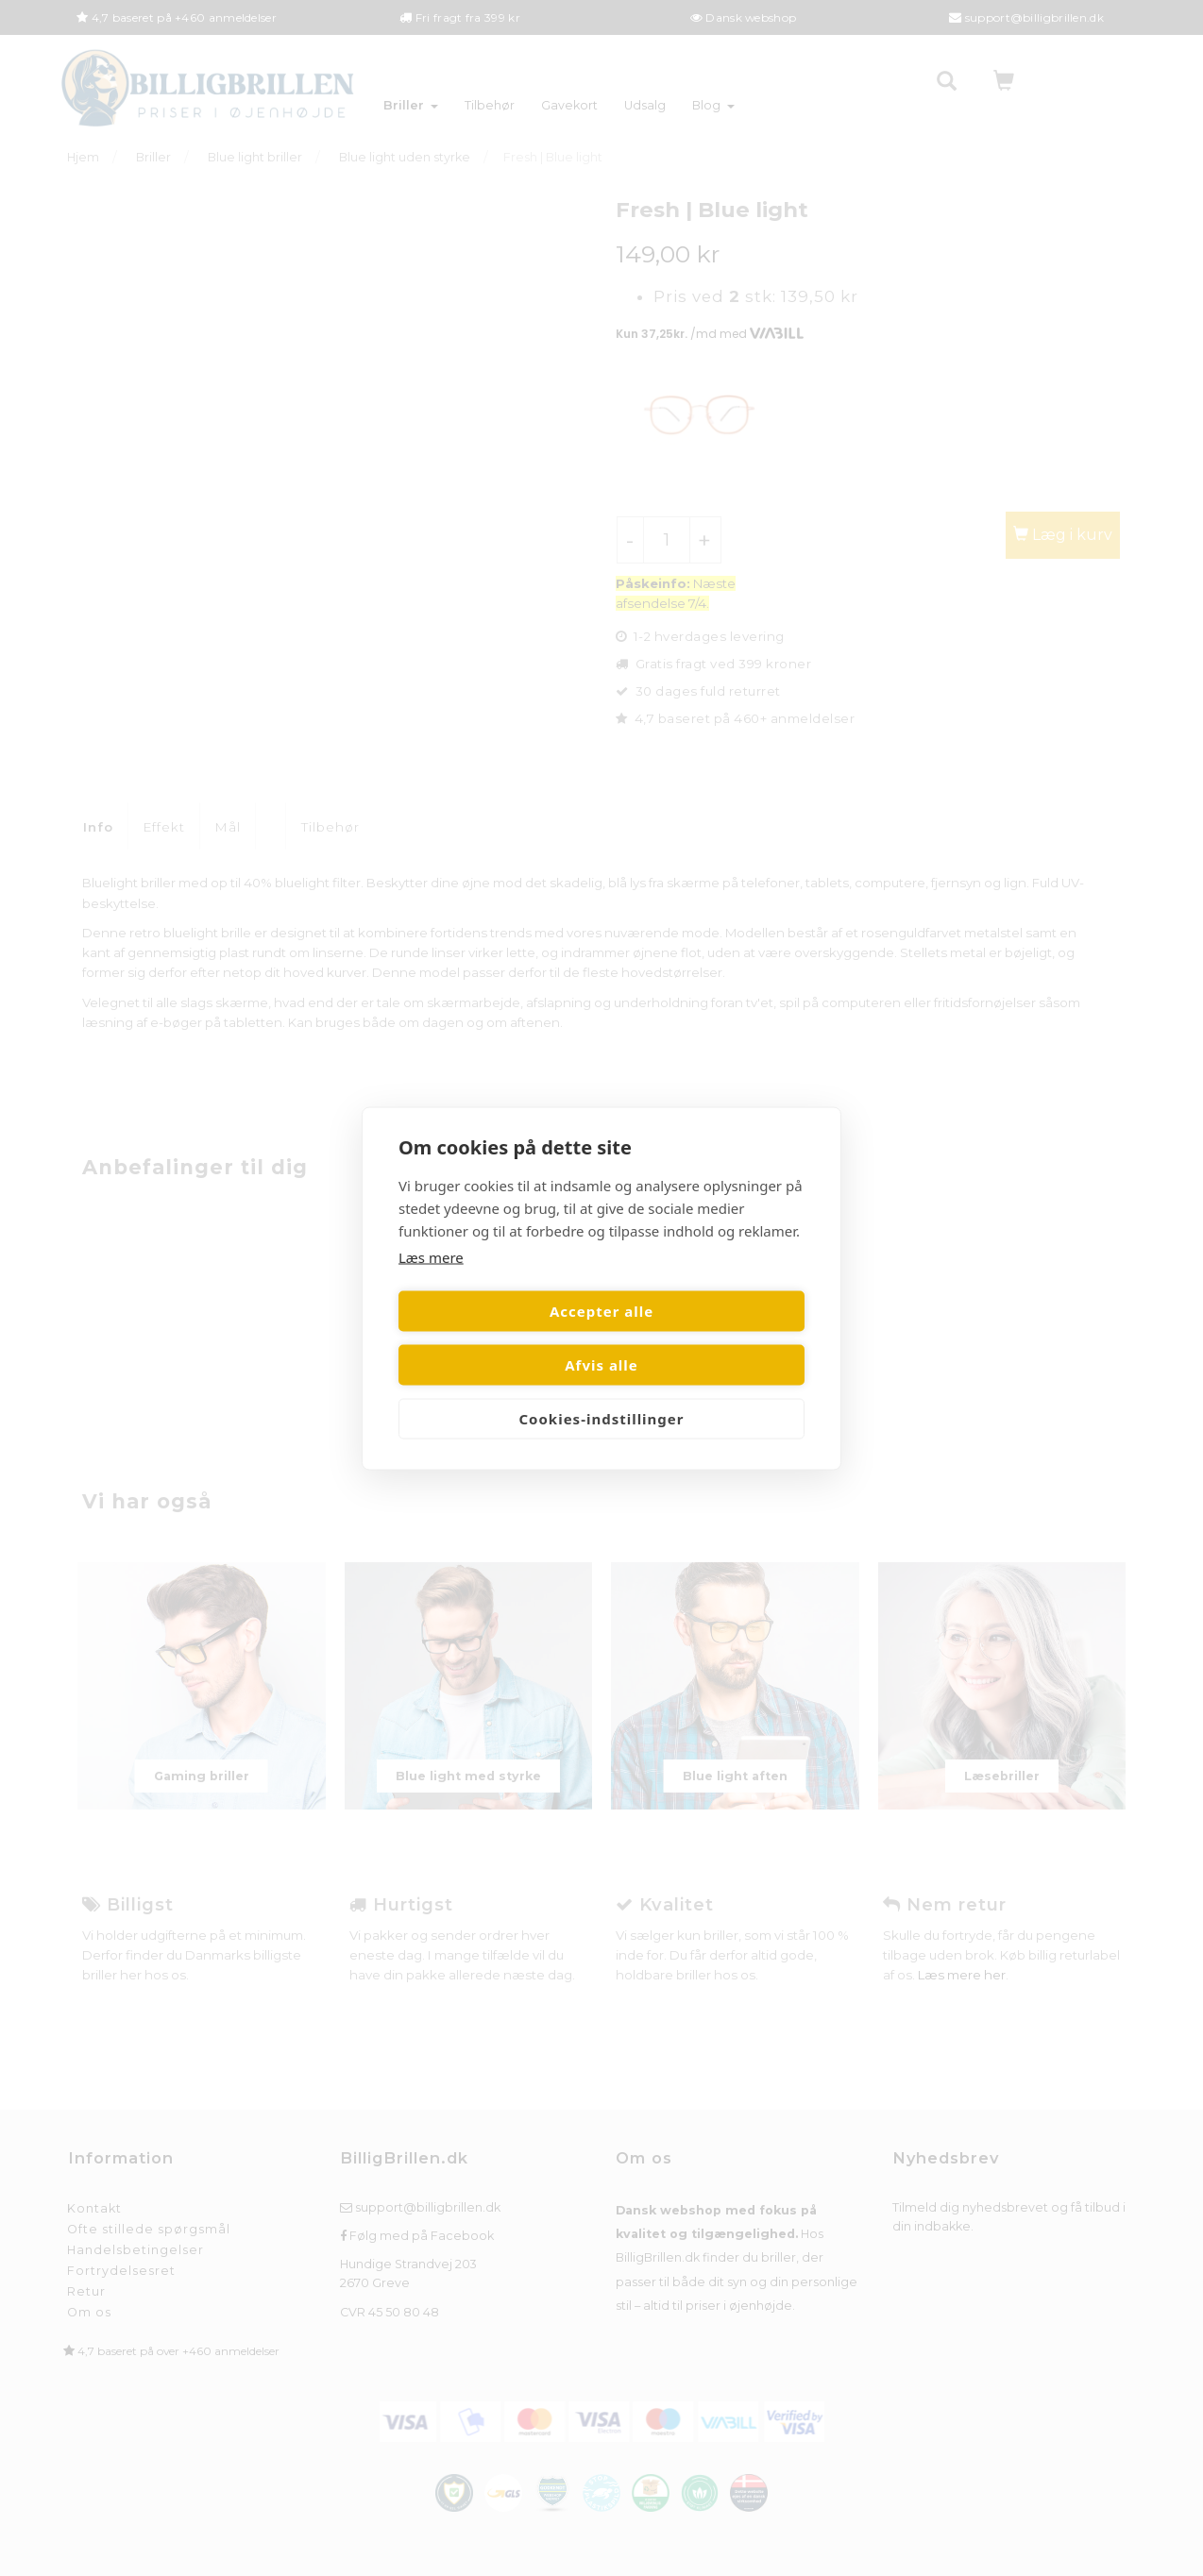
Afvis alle (706, 1337)
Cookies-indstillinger (601, 1391)
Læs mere (431, 1283)
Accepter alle (497, 1337)
